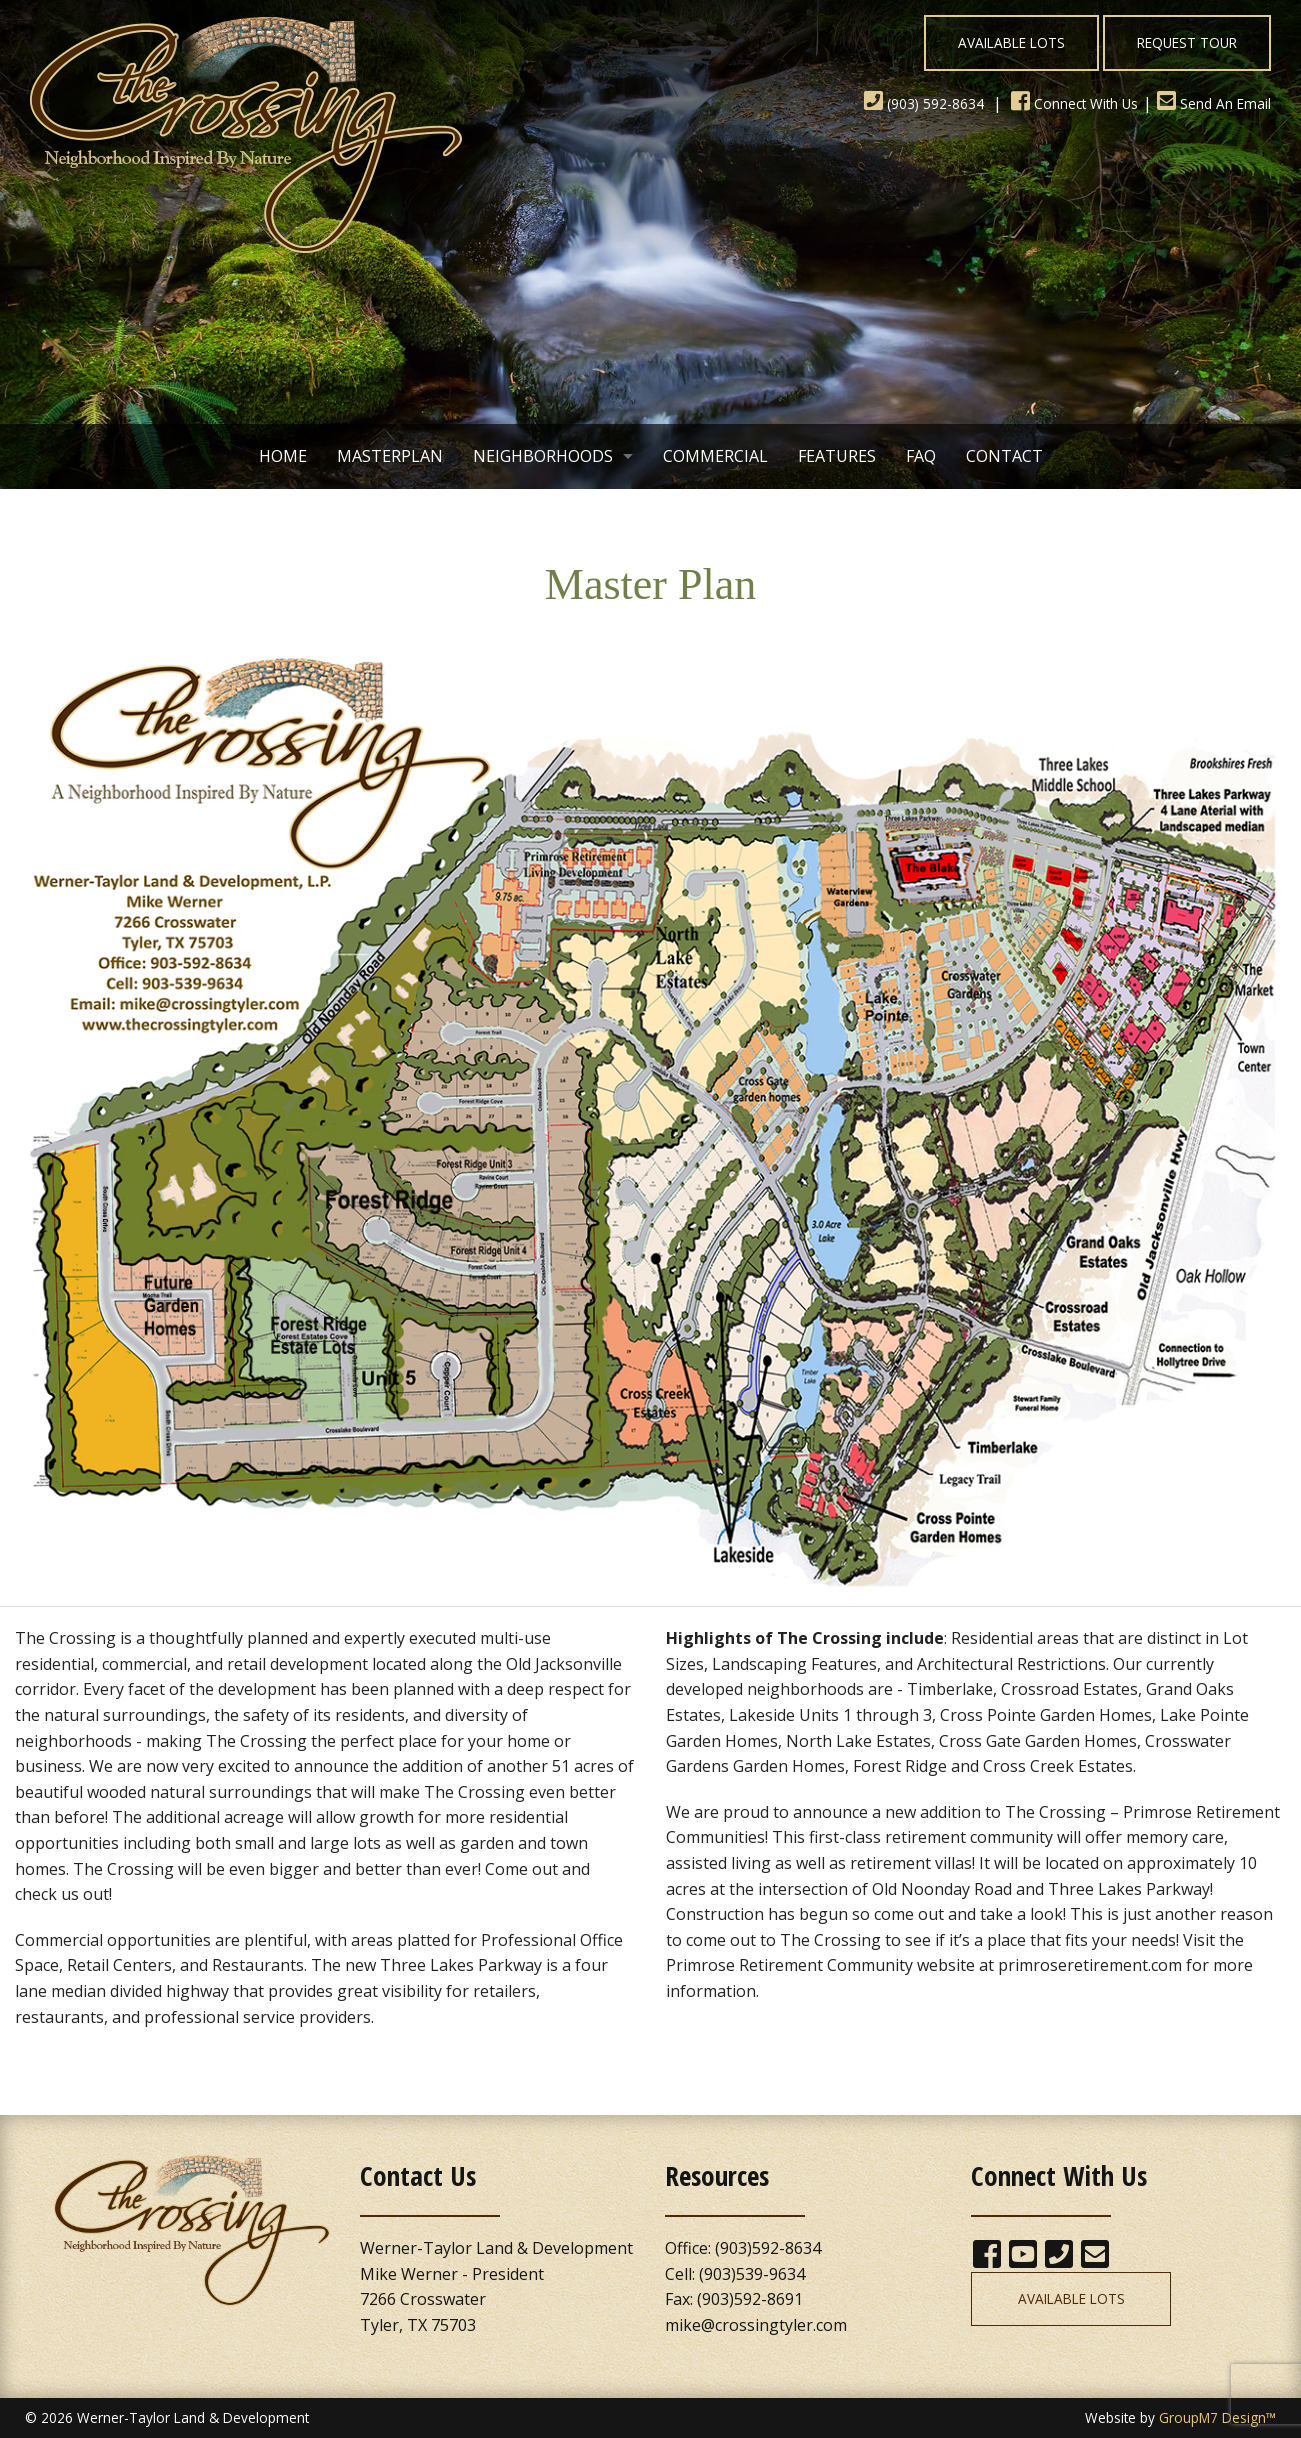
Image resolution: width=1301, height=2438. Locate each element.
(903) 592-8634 (924, 103)
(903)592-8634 (768, 2248)
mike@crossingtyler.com (756, 2325)
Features (837, 456)
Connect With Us (1074, 103)
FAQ (921, 456)
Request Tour (1187, 42)
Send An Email (1214, 103)
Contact (1004, 456)
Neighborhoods (543, 456)
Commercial (715, 456)
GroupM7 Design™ (1217, 2417)
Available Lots (1011, 42)
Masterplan (390, 456)
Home (283, 456)
